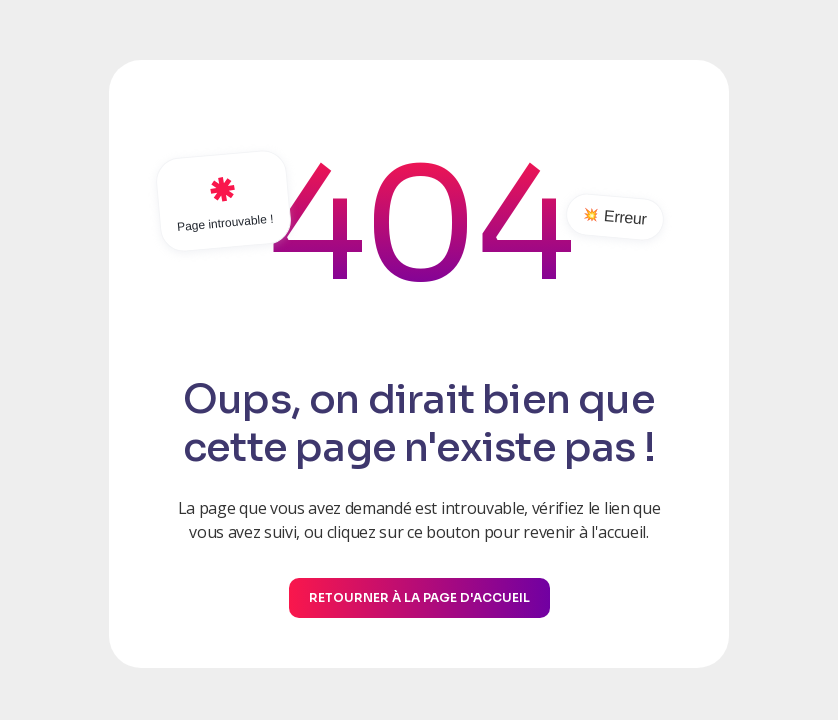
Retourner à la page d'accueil (419, 597)
